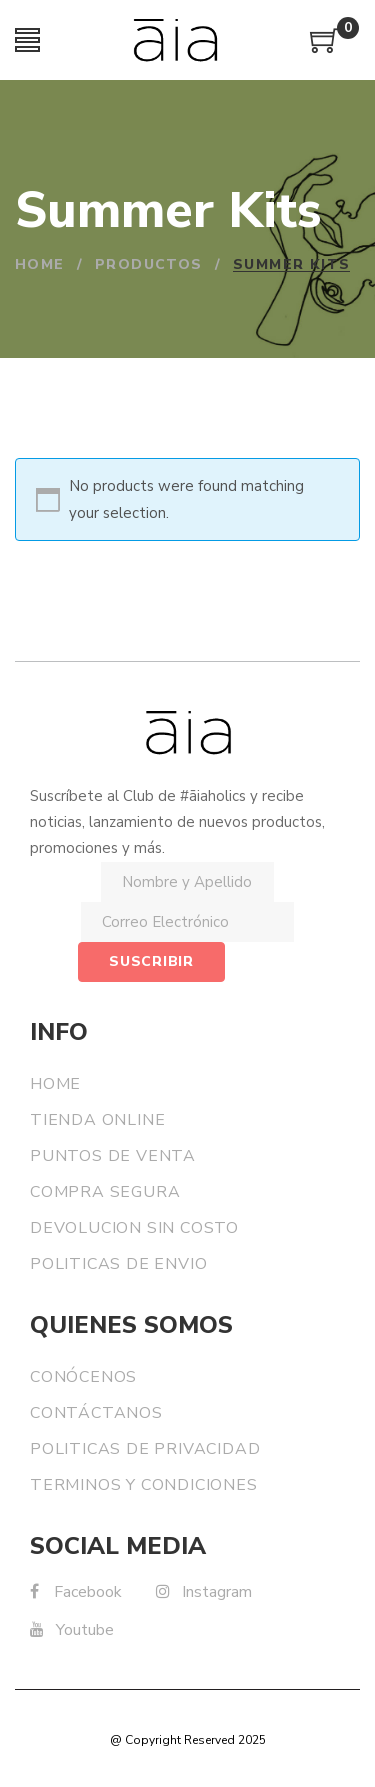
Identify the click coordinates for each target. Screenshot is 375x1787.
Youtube (72, 1630)
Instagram (204, 1592)
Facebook (76, 1592)
